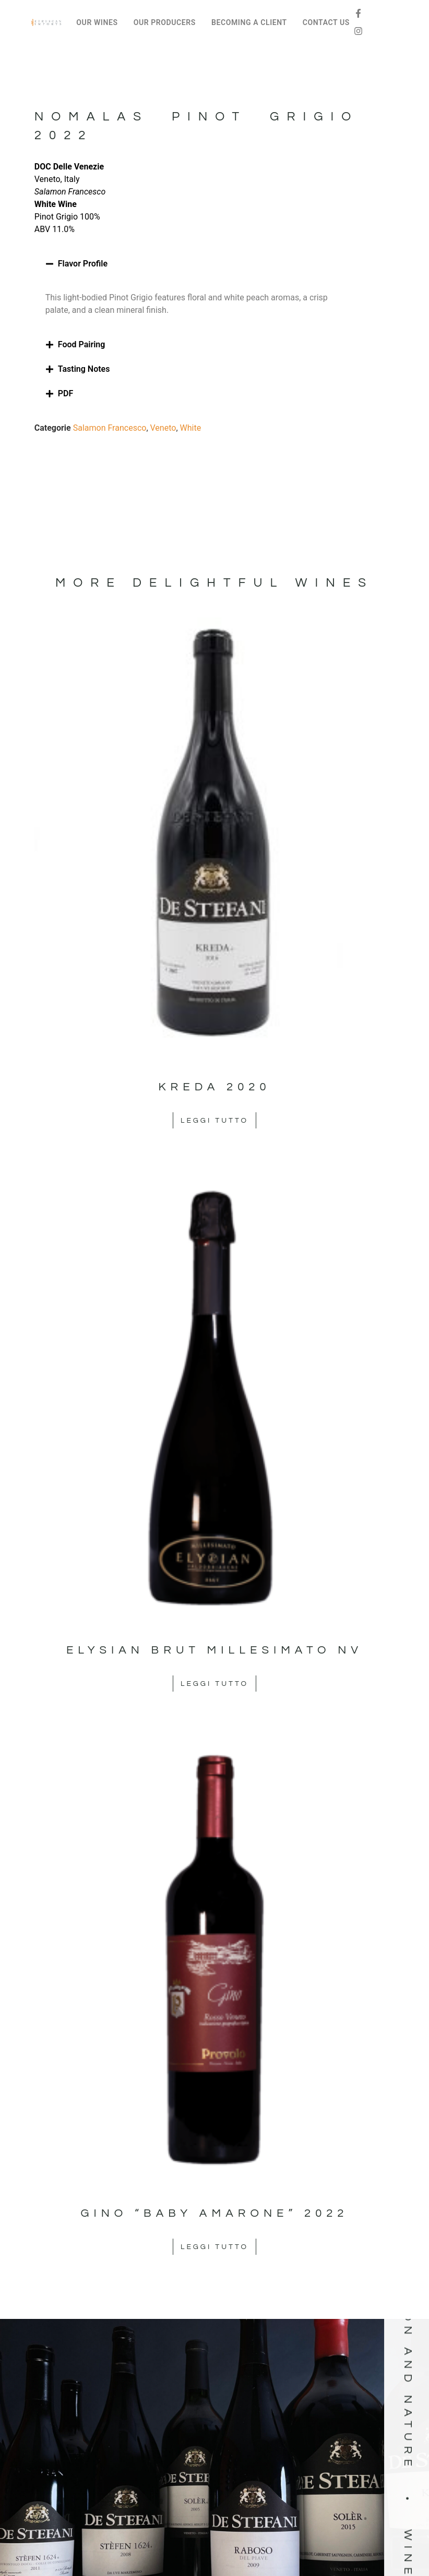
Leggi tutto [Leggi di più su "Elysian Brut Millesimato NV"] (214, 1683)
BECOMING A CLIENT (249, 22)
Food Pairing (81, 344)
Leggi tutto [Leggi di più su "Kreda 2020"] (214, 1120)
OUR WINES (96, 22)
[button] (196, 264)
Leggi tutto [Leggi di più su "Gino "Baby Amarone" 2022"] (214, 2247)
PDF (65, 393)
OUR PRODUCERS (165, 22)
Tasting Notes (84, 369)
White (190, 428)
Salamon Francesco (110, 428)
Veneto (163, 428)
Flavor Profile (83, 264)
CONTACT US (326, 22)
